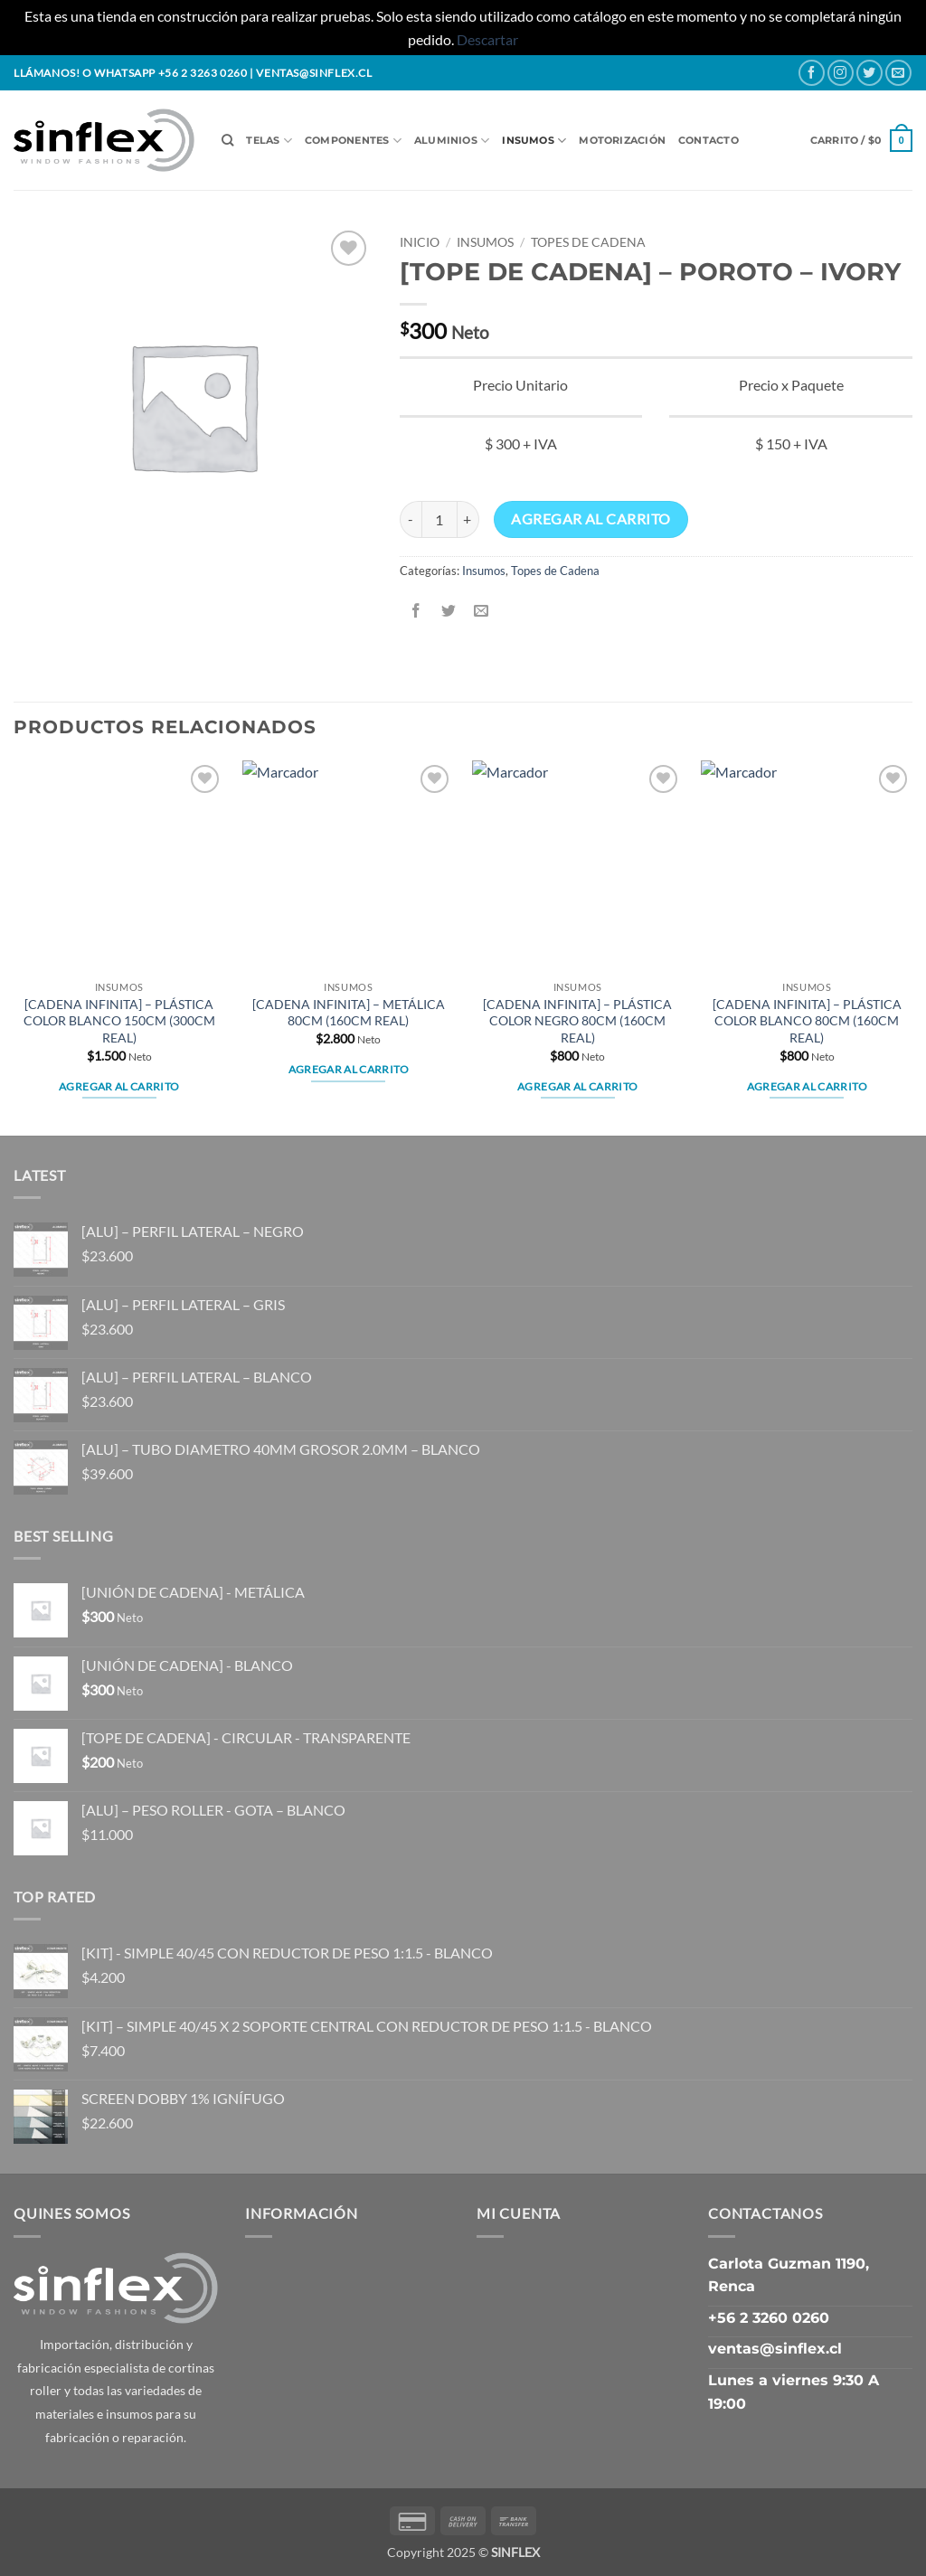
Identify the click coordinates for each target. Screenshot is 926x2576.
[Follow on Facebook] (811, 73)
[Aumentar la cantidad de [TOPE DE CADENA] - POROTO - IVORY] (468, 519)
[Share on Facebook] (415, 612)
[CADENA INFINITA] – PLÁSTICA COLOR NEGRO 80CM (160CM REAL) (577, 1020)
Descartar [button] (487, 39)
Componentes (353, 140)
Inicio (419, 242)
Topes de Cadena (588, 242)
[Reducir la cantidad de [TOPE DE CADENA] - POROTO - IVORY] (410, 519)
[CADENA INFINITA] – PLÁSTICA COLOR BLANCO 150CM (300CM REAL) (119, 1020)
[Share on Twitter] (448, 612)
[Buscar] (227, 140)
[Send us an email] (898, 73)
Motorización (622, 140)
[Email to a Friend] (481, 612)
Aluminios (451, 140)
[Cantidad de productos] (439, 519)
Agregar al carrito (590, 519)
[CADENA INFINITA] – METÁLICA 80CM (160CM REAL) (348, 1012)
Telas (269, 140)
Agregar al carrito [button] (119, 1086)
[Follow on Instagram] (840, 73)
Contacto (708, 140)
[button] (861, 141)
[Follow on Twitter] (869, 73)
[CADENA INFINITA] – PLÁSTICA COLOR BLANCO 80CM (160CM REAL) (807, 1020)
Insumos (534, 140)
